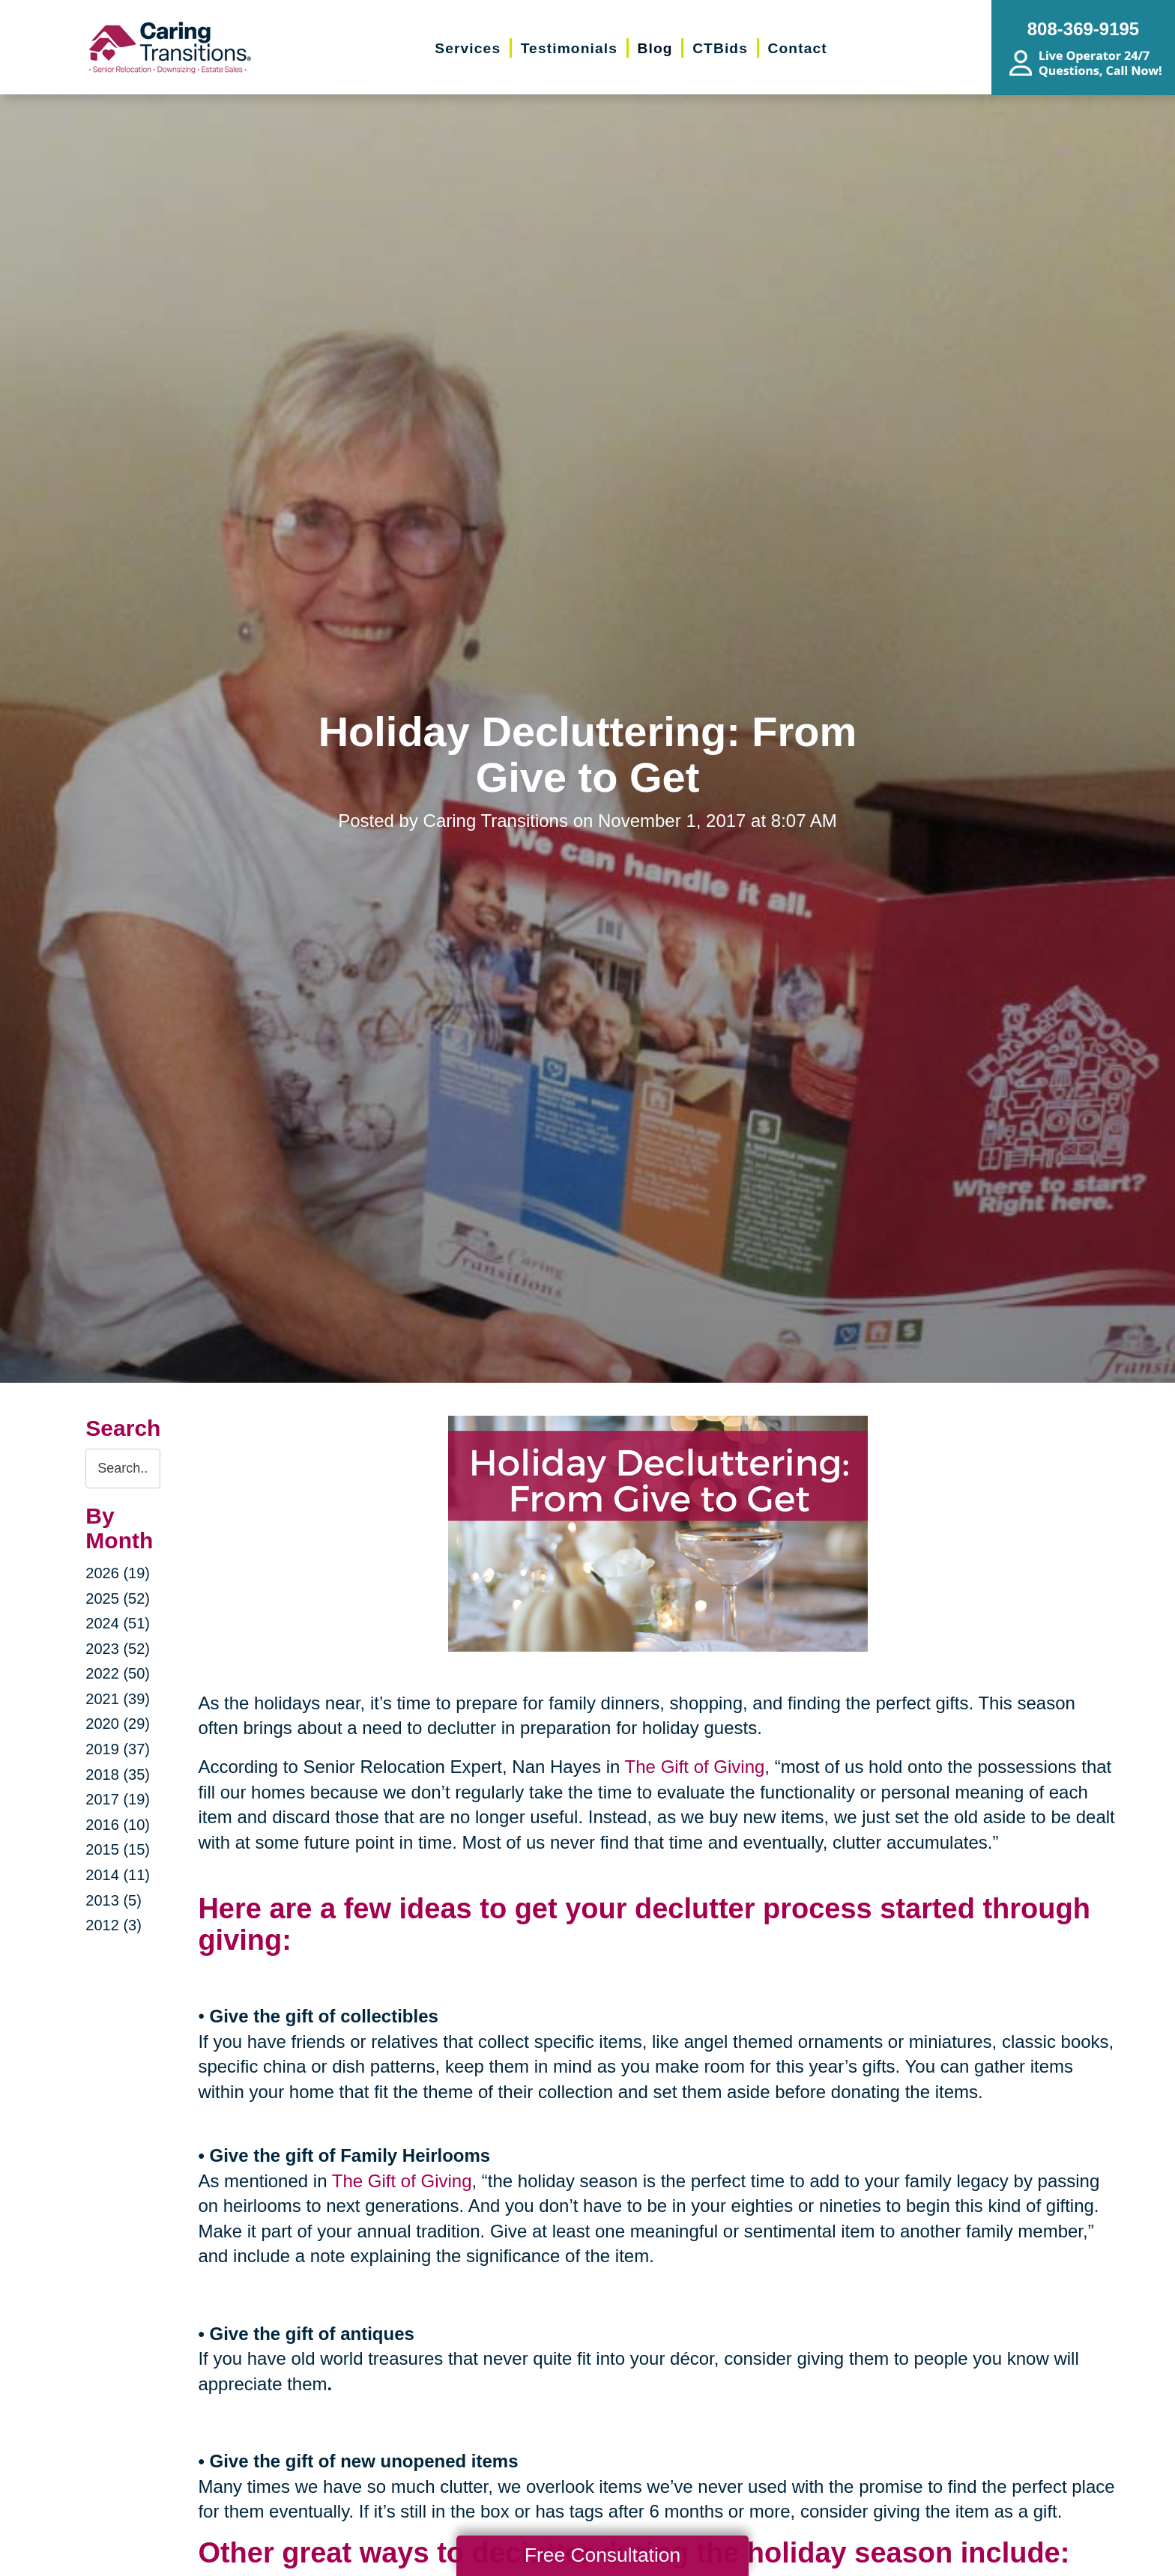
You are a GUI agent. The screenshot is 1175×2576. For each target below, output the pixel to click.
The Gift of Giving (695, 1767)
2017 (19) (117, 1799)
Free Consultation (602, 2555)
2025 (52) (117, 1598)
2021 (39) (117, 1699)
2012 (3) (113, 1925)
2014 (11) (117, 1875)
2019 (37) (117, 1749)
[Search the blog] (122, 1468)
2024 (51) (117, 1623)
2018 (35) (117, 1774)
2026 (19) (117, 1573)
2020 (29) (117, 1723)
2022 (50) (117, 1673)
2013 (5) (113, 1900)
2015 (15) (117, 1849)
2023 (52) (117, 1648)
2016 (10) (117, 1824)
